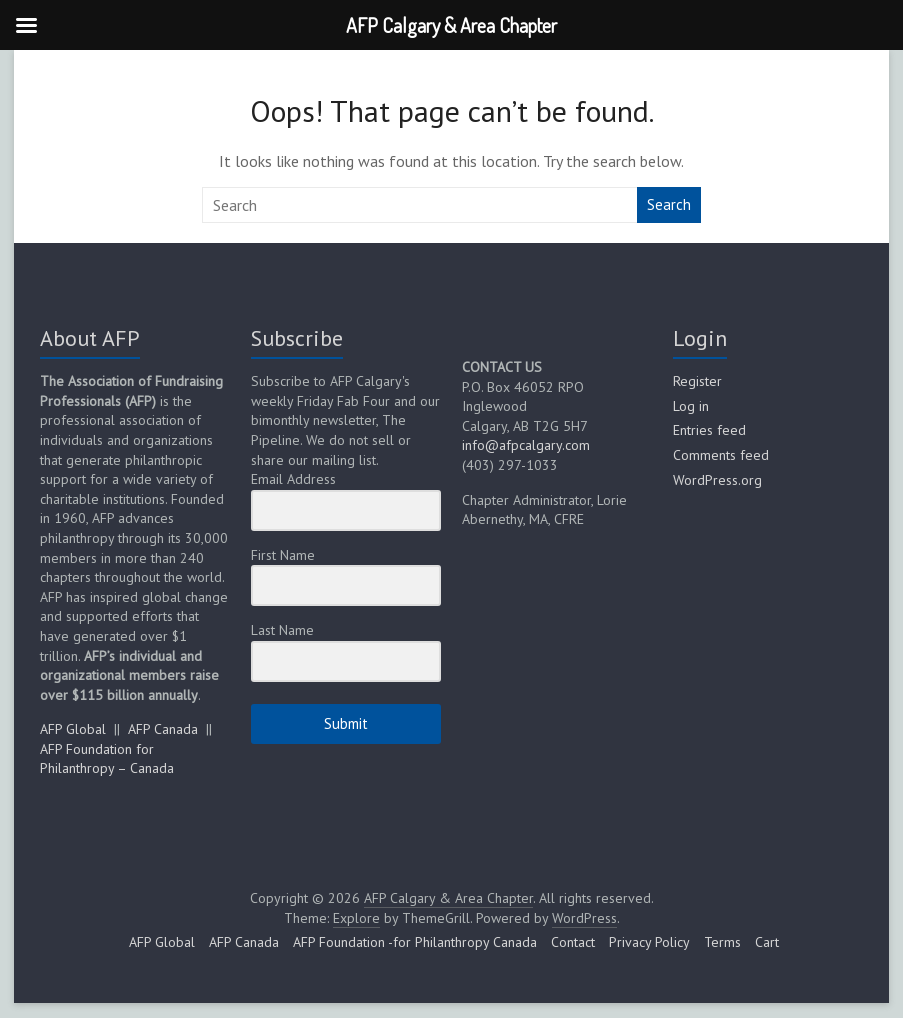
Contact (573, 942)
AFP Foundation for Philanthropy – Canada (107, 759)
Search (669, 204)
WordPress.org (717, 480)
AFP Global (73, 729)
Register (697, 381)
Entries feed (709, 430)
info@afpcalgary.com (526, 445)
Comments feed (721, 455)
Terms (722, 942)
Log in (691, 406)
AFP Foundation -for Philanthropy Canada (415, 942)
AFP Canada (163, 729)
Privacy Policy (649, 942)
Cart (767, 942)
